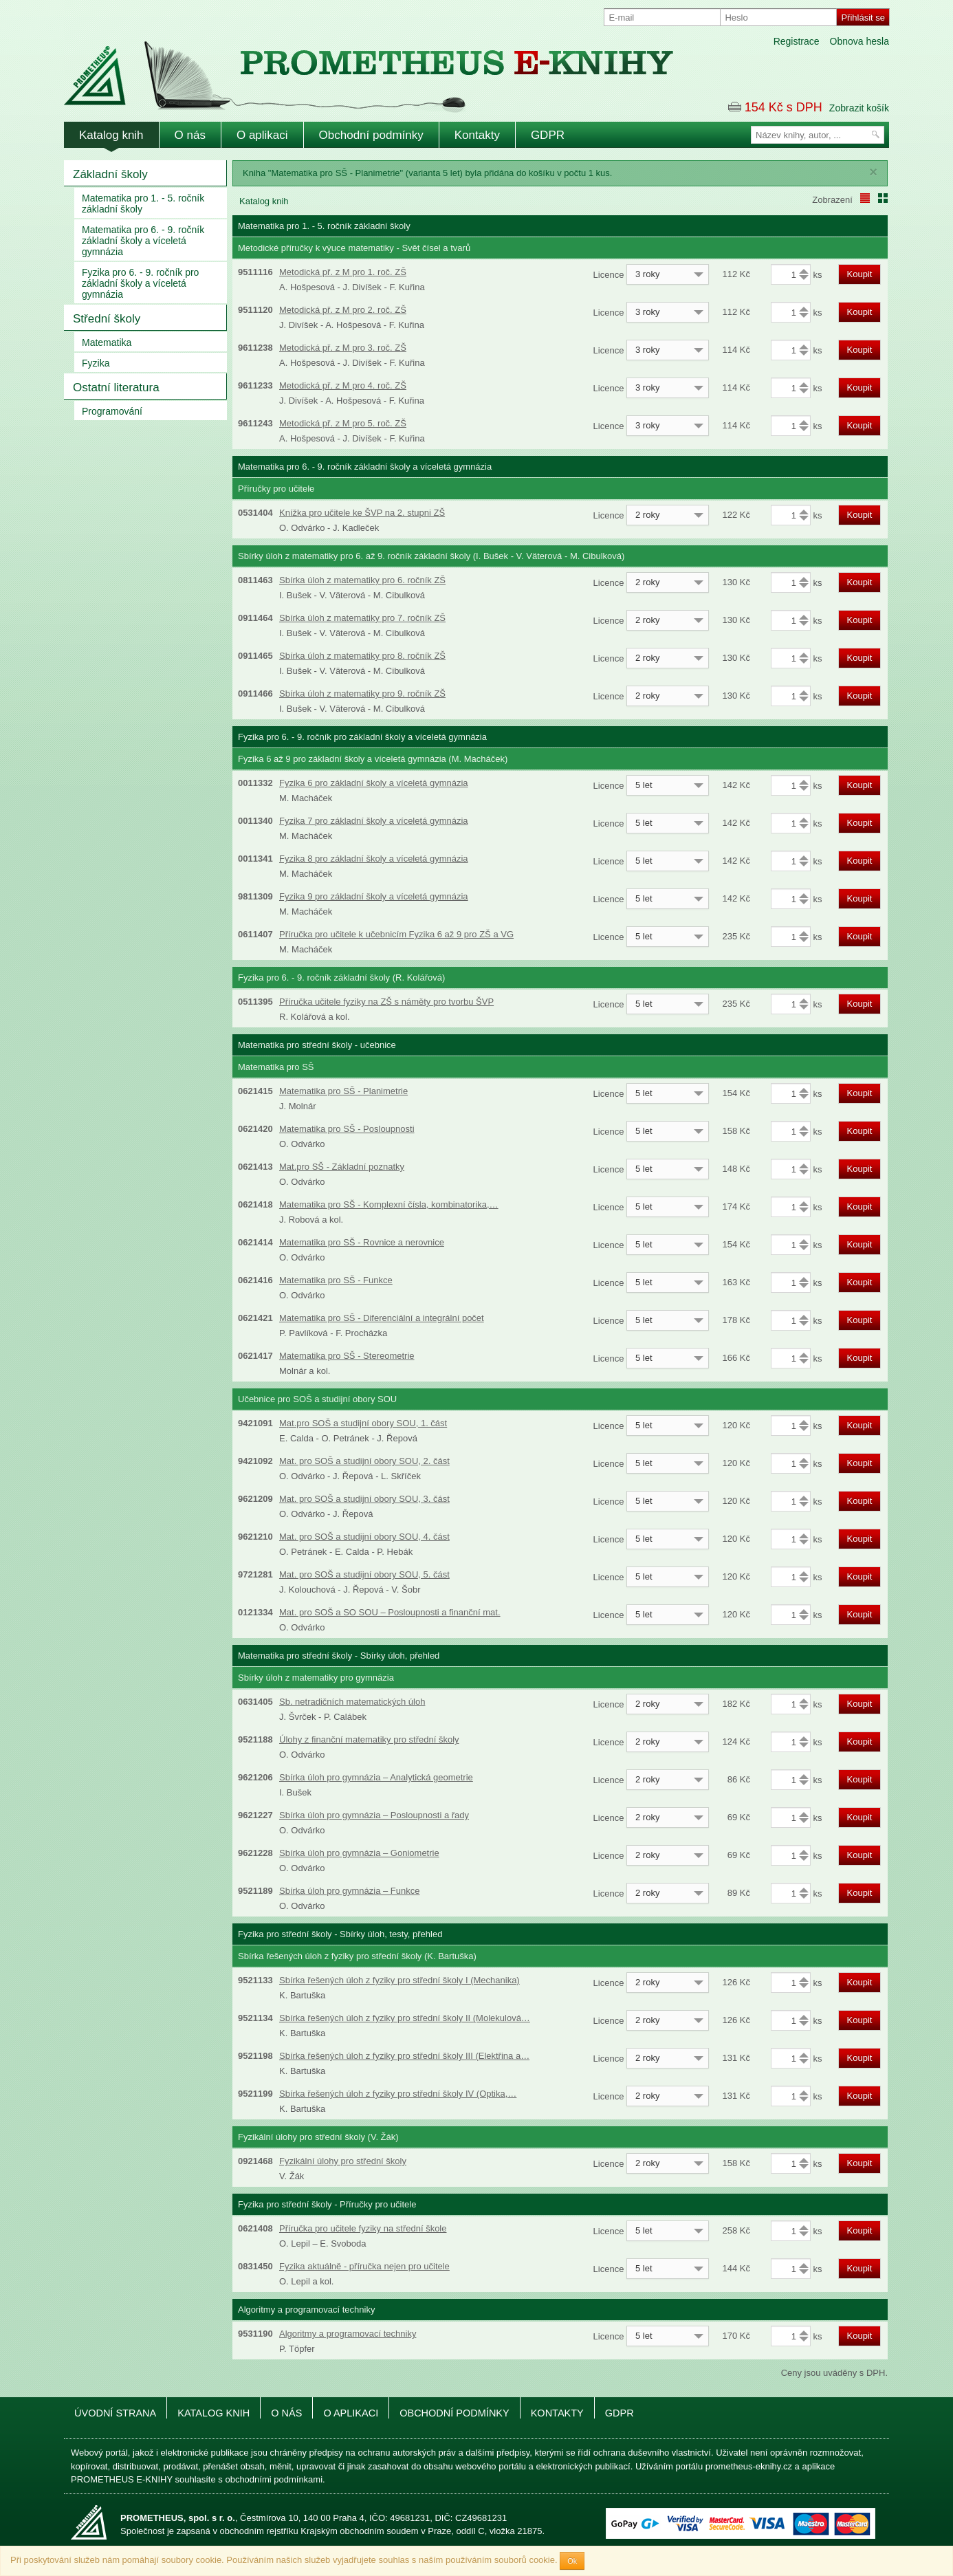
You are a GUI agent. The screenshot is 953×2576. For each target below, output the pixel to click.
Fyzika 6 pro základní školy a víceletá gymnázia (373, 783)
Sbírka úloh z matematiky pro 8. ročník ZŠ (362, 656)
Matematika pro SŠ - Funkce (336, 1280)
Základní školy (110, 174)
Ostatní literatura (116, 387)
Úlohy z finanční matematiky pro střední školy (369, 1739)
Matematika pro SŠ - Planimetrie (343, 1091)
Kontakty (477, 135)
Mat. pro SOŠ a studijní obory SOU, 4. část (364, 1536)
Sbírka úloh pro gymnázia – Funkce (349, 1891)
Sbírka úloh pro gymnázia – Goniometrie (359, 1853)
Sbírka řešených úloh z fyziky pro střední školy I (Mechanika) (399, 1980)
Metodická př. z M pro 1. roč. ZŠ (342, 272)
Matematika (106, 342)
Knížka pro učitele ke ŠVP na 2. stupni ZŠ (362, 512)
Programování (112, 411)
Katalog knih (111, 135)
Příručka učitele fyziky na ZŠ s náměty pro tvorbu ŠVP (386, 1001)
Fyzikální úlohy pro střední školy (342, 2161)
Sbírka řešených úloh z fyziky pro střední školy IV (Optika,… (397, 2093)
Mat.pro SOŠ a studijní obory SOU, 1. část (363, 1423)
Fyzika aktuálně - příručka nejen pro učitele (364, 2266)
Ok (572, 2561)
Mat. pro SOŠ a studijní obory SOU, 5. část (364, 1574)
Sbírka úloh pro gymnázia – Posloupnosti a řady (374, 1815)
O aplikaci (262, 135)
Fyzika (95, 363)
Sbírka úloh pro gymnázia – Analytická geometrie (376, 1777)
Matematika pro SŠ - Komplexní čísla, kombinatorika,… (389, 1204)
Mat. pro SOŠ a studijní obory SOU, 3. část (364, 1499)
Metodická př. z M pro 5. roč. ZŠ (342, 423)
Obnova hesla (859, 41)
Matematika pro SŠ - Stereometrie (347, 1356)
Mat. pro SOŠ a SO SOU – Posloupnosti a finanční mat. (390, 1612)
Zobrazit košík (859, 107)
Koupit (860, 274)
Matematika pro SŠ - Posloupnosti (347, 1129)
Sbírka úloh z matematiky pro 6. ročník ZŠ (362, 580)
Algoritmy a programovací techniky (347, 2333)
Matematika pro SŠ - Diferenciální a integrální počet (381, 1318)
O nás (190, 135)
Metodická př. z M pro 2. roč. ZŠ (342, 310)
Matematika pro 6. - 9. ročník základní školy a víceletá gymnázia (143, 240)
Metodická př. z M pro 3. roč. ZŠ (342, 347)
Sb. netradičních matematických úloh (352, 1701)
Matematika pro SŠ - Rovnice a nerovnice (361, 1242)
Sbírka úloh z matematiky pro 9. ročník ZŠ (362, 693)
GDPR (548, 135)
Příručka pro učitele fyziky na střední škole (363, 2228)
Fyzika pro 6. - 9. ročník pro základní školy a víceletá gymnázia (140, 283)
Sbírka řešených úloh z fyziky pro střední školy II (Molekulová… (404, 2018)
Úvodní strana (115, 2413)
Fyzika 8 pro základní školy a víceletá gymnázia (373, 858)
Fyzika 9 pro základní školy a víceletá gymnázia (373, 896)
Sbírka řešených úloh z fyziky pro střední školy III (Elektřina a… (404, 2056)
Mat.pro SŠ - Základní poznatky (341, 1166)
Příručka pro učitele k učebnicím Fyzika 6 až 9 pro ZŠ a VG (396, 934)
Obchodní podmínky (371, 135)
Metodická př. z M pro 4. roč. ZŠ (342, 385)
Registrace (797, 41)
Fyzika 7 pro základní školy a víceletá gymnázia (373, 821)
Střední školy (106, 318)
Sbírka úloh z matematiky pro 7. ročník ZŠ (362, 618)
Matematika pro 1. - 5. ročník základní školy (143, 204)
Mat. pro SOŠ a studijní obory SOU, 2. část (364, 1461)
